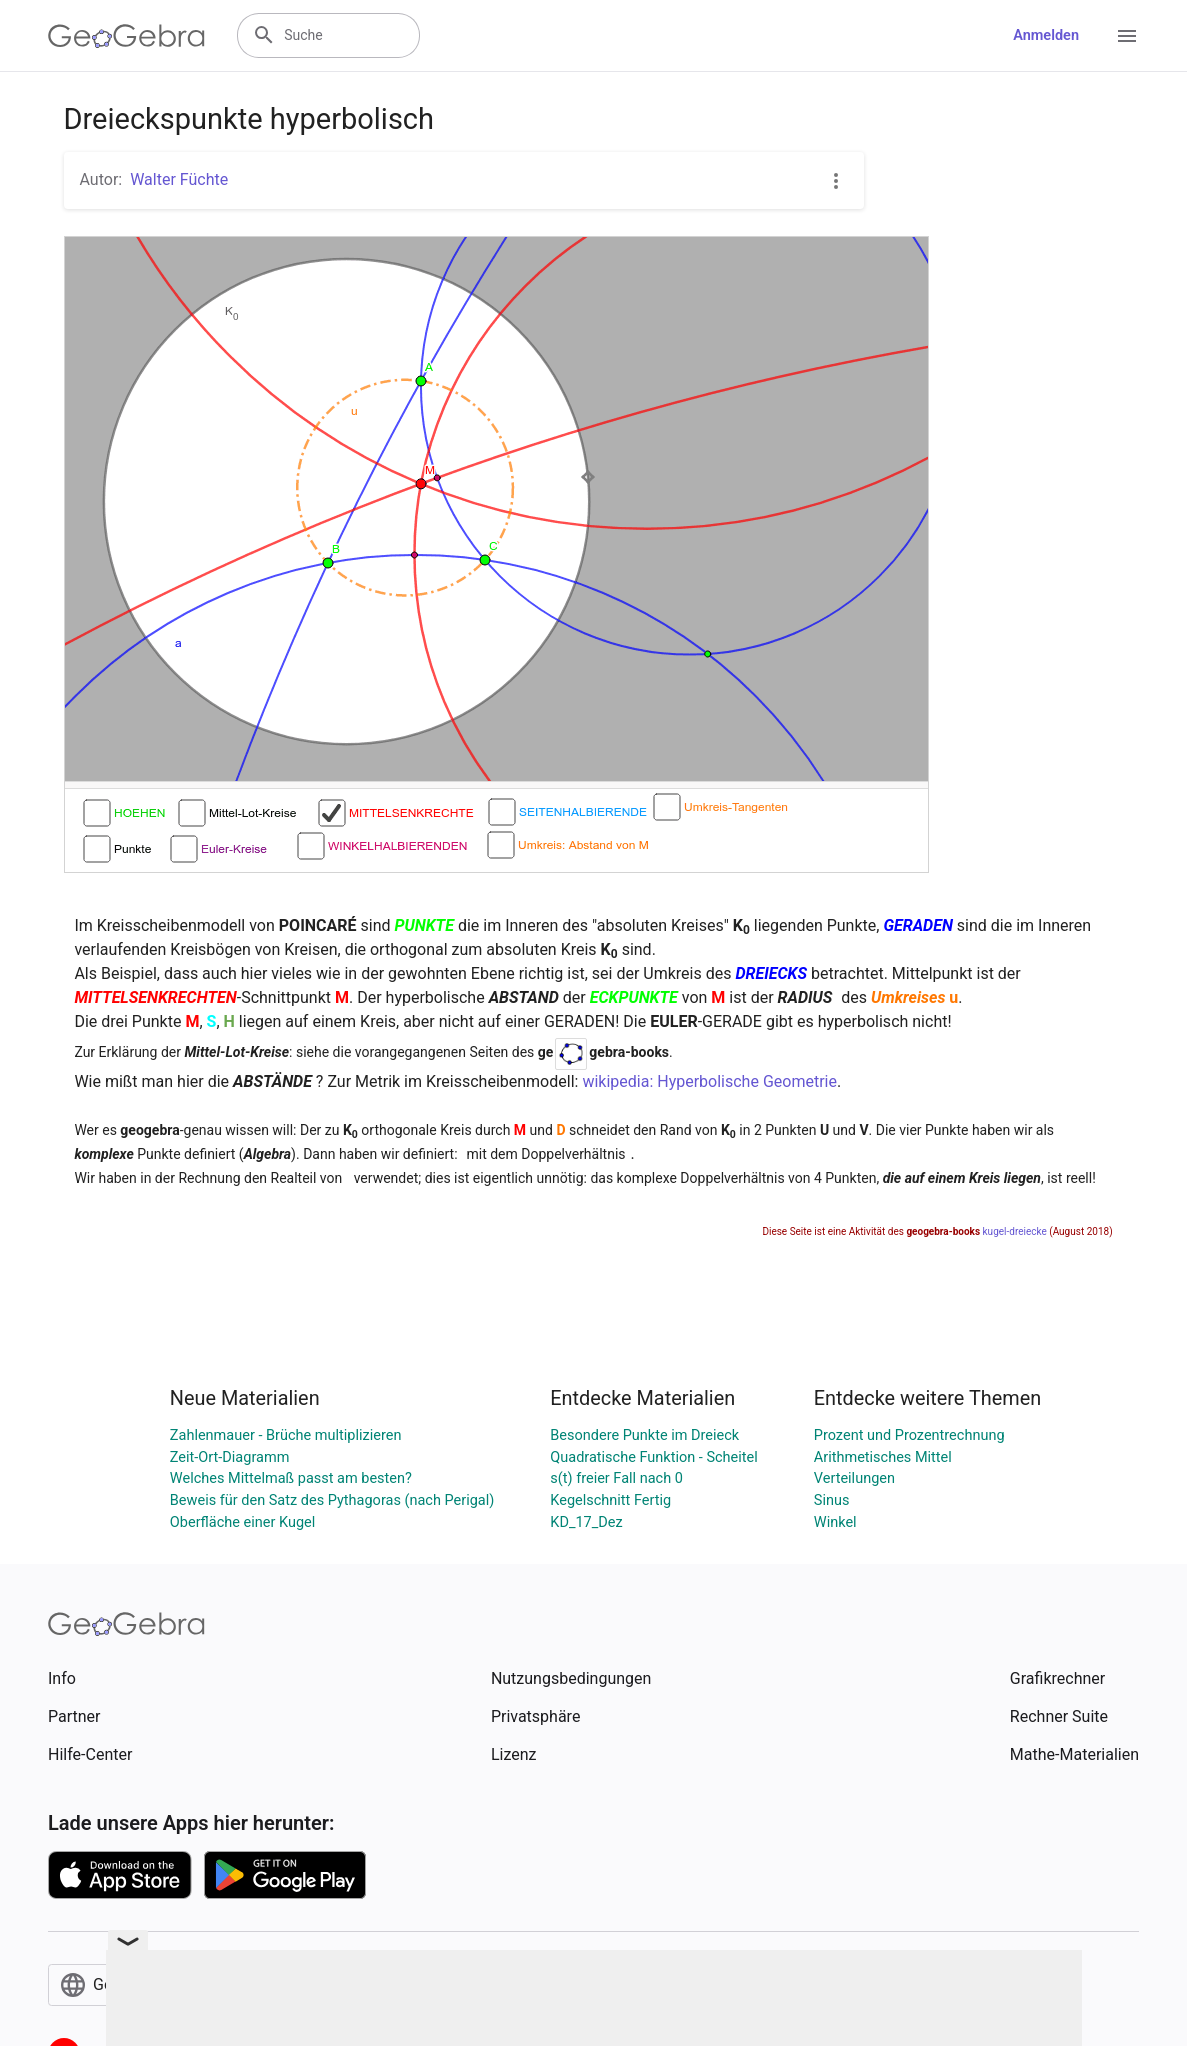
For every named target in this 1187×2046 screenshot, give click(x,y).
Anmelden (1046, 35)
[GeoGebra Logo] (126, 36)
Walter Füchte (179, 179)
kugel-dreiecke (1015, 1231)
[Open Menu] (1127, 36)
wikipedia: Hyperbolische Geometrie (709, 1081)
